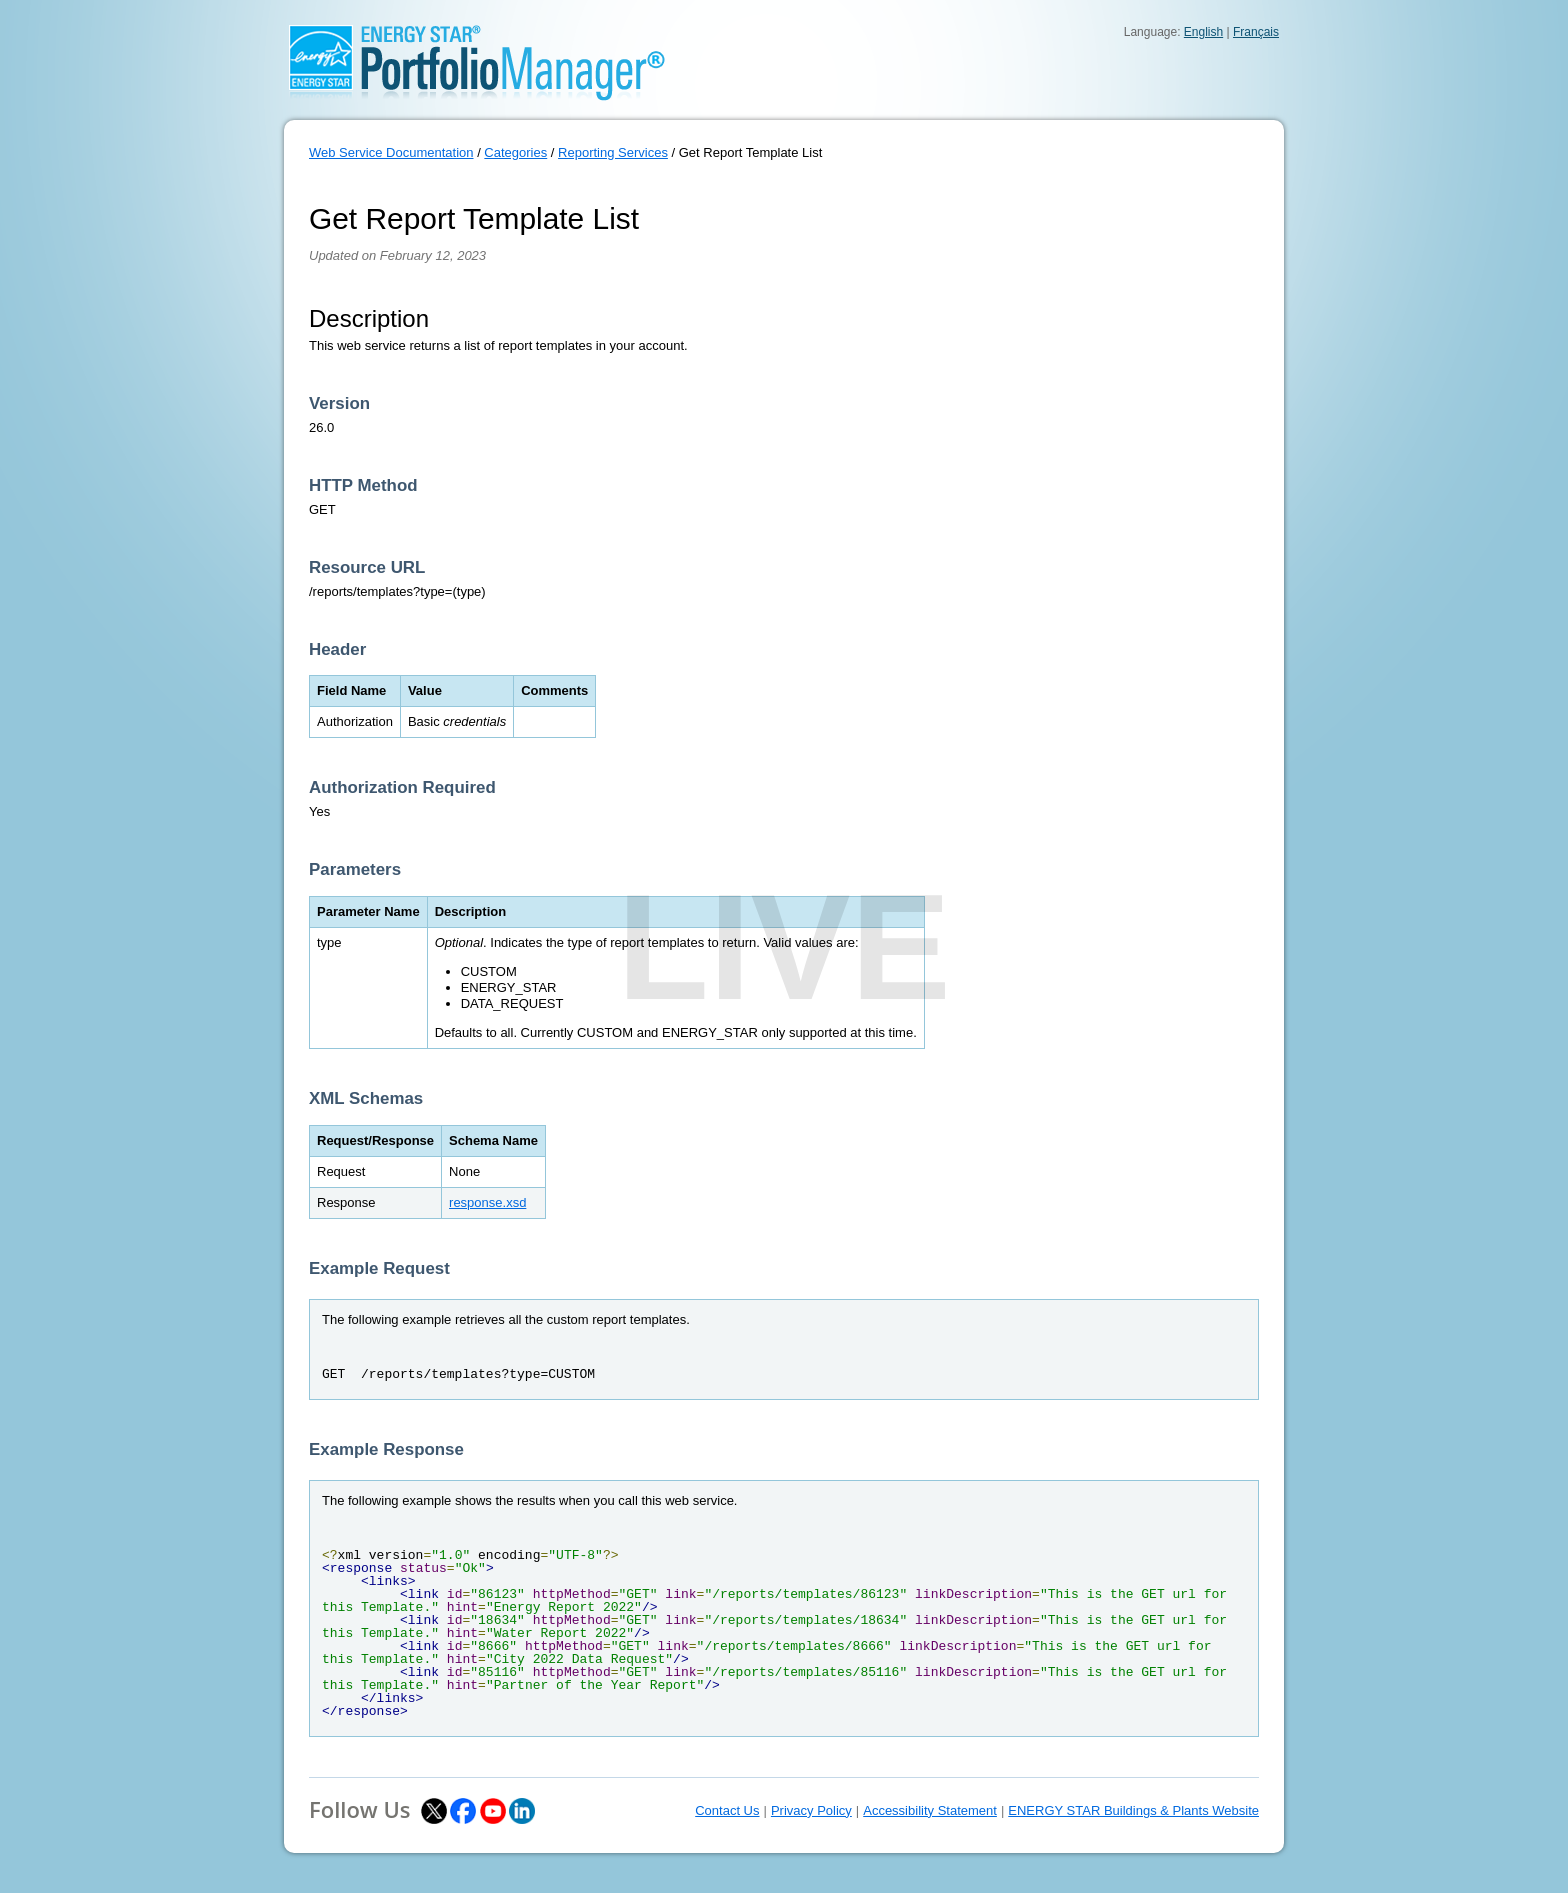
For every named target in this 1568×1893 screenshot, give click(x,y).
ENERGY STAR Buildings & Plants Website (1133, 1810)
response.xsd (487, 1202)
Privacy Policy (811, 1810)
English (1203, 32)
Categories (515, 152)
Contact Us (727, 1810)
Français (1256, 32)
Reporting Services (613, 152)
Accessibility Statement (930, 1810)
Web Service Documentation (391, 152)
